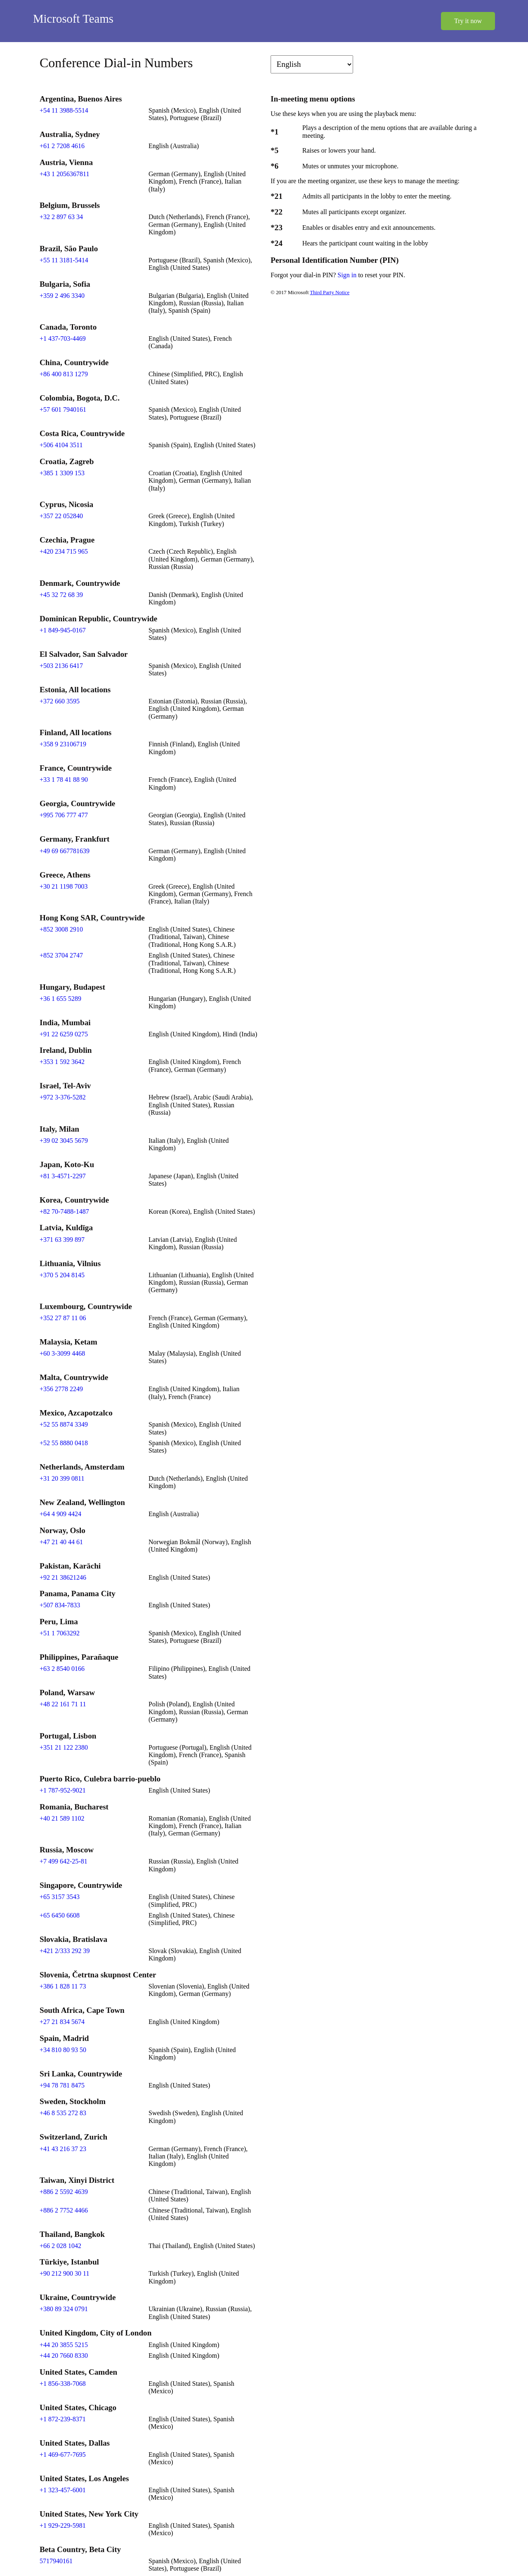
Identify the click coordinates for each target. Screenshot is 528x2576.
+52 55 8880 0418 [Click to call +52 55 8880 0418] (64, 1442)
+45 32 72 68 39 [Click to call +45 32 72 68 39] (61, 594)
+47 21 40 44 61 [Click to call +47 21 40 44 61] (61, 1541)
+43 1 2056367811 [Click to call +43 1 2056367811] (64, 173)
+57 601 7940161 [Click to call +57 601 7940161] (63, 409)
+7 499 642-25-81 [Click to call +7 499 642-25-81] (63, 1861)
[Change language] (312, 64)
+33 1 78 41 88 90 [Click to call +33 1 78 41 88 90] (64, 779)
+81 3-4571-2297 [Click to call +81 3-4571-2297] (63, 1175)
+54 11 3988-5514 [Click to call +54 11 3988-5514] (64, 110)
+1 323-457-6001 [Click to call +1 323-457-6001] (63, 2489)
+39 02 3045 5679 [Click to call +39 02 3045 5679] (64, 1140)
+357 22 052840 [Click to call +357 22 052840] (61, 515)
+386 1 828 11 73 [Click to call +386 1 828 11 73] (63, 1986)
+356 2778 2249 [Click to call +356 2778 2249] (61, 1388)
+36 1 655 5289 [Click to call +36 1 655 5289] (60, 998)
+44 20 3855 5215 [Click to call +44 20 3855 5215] (64, 2344)
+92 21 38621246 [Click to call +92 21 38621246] (63, 1577)
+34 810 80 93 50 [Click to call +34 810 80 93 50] (63, 2049)
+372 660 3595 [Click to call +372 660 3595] (60, 701)
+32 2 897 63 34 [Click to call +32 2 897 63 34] (61, 216)
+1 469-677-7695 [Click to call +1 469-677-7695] (63, 2454)
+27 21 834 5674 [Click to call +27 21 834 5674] (62, 2021)
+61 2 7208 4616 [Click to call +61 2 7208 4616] (62, 145)
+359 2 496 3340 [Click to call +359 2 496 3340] (62, 295)
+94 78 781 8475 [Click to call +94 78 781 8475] (62, 2085)
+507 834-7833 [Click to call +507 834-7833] (60, 1605)
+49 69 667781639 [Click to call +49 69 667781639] (65, 850)
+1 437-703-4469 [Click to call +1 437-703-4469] (63, 338)
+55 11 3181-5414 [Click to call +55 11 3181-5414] (64, 260)
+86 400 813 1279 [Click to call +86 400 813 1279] (64, 373)
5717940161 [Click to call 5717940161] (56, 2560)
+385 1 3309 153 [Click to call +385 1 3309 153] (62, 473)
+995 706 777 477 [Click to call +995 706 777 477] (64, 815)
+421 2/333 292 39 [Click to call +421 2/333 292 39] (65, 1950)
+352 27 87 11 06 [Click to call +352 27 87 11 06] (63, 1317)
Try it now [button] (468, 20)
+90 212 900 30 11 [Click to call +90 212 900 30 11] (64, 2273)
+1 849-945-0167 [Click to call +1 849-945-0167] (63, 630)
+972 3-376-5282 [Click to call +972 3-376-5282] (63, 1097)
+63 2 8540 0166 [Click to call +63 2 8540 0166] (62, 1668)
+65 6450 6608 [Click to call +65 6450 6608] (60, 1915)
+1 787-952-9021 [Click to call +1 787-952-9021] (63, 1790)
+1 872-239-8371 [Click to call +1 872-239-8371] (63, 2419)
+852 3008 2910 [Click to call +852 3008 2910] (61, 929)
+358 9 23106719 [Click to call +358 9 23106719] (63, 744)
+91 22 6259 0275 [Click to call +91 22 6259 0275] (64, 1034)
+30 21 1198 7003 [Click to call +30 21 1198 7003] (63, 886)
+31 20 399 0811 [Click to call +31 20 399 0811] (62, 1478)
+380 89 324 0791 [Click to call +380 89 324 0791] (64, 2308)
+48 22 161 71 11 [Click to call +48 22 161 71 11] (63, 1704)
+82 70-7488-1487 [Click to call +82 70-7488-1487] (64, 1211)
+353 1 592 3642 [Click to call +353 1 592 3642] (62, 1061)
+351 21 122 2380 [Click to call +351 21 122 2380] (64, 1747)
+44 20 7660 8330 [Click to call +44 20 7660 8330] (64, 2355)
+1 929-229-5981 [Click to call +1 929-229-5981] (63, 2525)
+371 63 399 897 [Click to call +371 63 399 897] (62, 1239)
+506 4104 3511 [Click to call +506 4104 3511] (61, 444)
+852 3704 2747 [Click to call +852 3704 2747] (61, 955)
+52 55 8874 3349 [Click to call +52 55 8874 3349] (64, 1424)
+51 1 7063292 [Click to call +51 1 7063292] (60, 1633)
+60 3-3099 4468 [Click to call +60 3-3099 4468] (62, 1353)
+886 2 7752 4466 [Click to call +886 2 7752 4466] (64, 2210)
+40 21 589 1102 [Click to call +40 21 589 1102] (62, 1818)
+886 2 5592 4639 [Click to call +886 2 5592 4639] (64, 2191)
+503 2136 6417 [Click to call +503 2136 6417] (61, 665)
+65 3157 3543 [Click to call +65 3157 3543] (60, 1896)
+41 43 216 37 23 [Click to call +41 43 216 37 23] (63, 2148)
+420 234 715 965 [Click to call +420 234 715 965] (64, 551)
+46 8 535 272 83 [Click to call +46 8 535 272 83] (63, 2112)
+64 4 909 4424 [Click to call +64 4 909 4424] (60, 1513)
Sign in (347, 274)
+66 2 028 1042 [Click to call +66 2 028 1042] (60, 2245)
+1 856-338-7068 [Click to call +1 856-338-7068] (63, 2383)
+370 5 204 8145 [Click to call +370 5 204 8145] (62, 1275)
